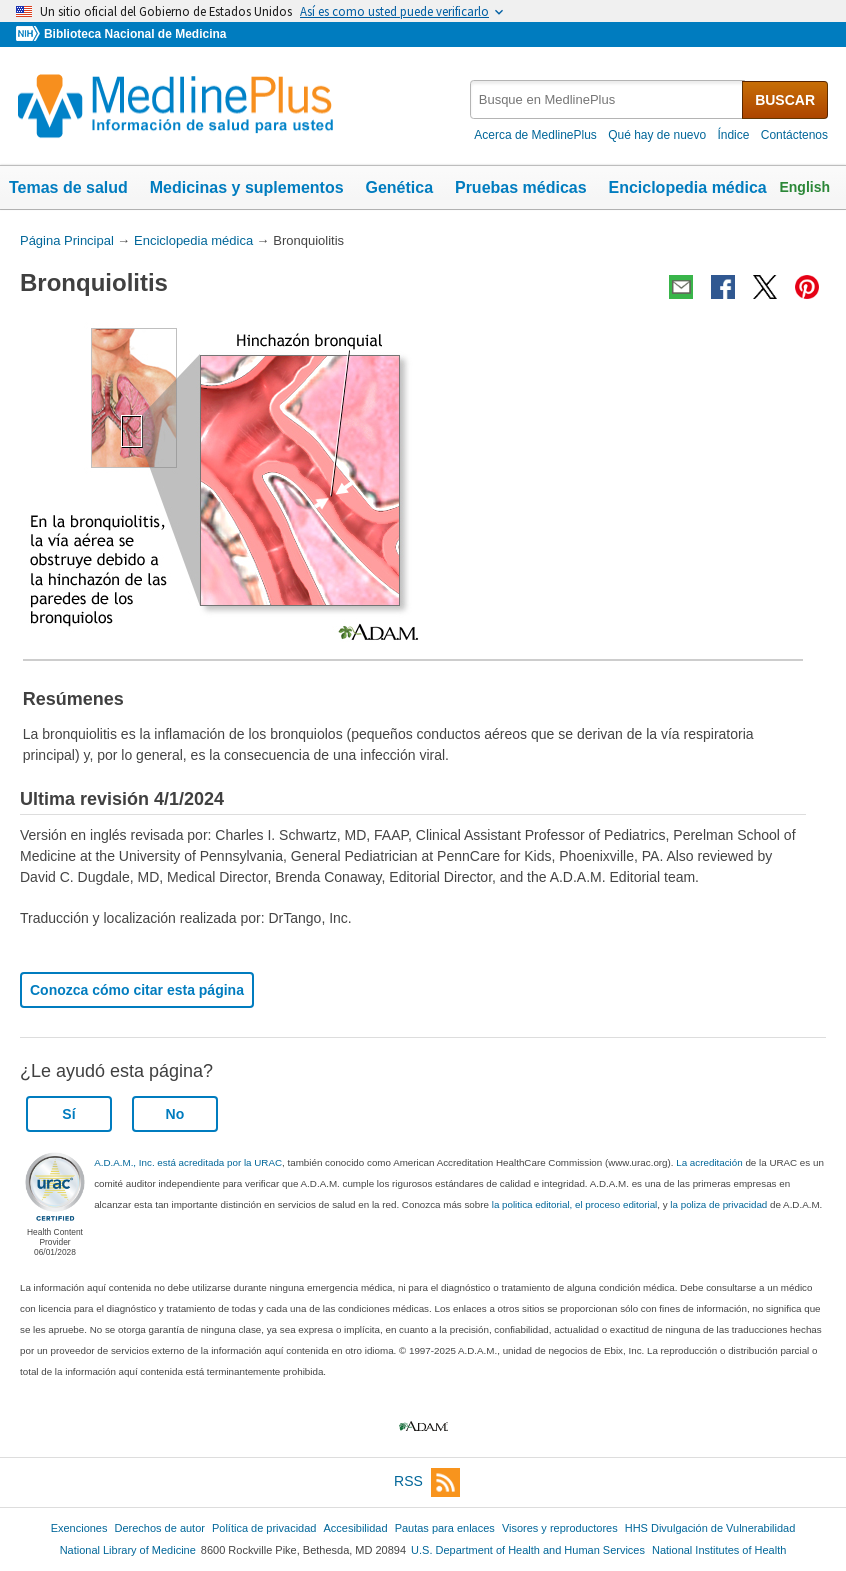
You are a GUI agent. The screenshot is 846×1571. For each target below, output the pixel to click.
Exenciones (79, 1528)
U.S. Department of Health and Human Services (528, 1550)
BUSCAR (785, 100)
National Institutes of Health (719, 1550)
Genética (399, 187)
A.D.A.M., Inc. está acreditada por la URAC (188, 1162)
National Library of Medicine (128, 1550)
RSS (427, 1482)
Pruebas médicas (521, 187)
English (804, 187)
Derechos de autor (160, 1528)
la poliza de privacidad (718, 1204)
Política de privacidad (264, 1528)
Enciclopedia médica (687, 187)
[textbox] (607, 99)
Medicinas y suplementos (247, 187)
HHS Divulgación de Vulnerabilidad (710, 1528)
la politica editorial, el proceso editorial (575, 1204)
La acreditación (709, 1162)
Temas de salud (68, 187)
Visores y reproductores (560, 1528)
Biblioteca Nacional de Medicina (135, 34)
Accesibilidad (355, 1528)
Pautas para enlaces (445, 1528)
